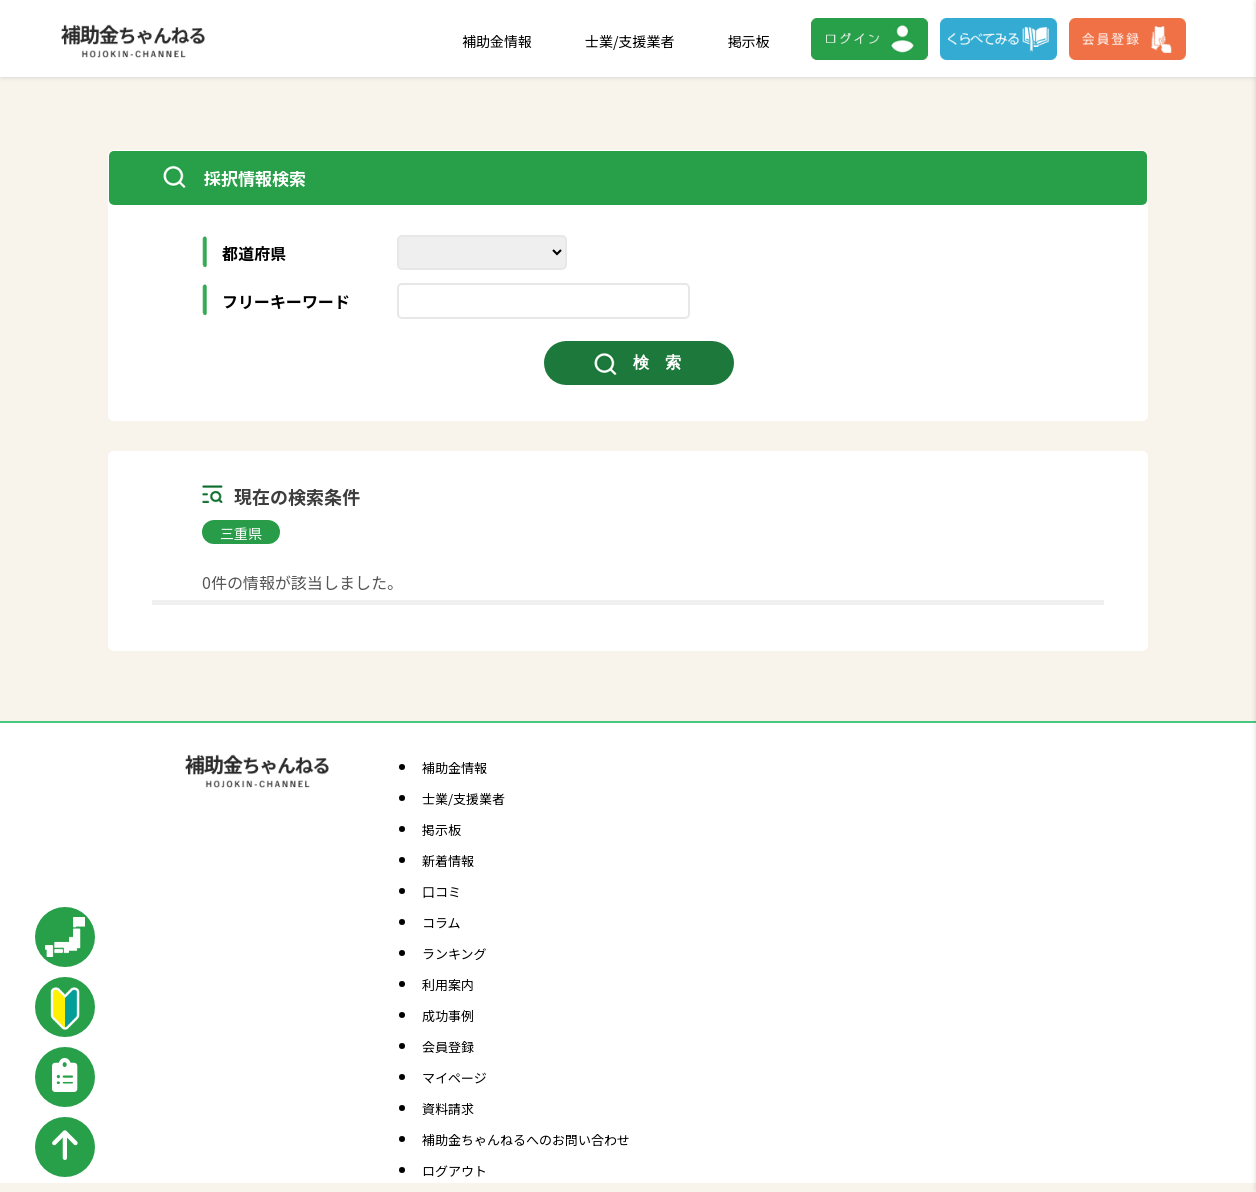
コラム (441, 922)
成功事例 (448, 1015)
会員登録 (448, 1046)
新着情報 (448, 860)
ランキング (454, 953)
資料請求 (448, 1108)
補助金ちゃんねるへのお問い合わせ (526, 1139)
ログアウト (454, 1170)
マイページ (454, 1077)
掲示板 (749, 41)
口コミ (441, 891)
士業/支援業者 (630, 41)
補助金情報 (497, 41)
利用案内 (448, 984)
